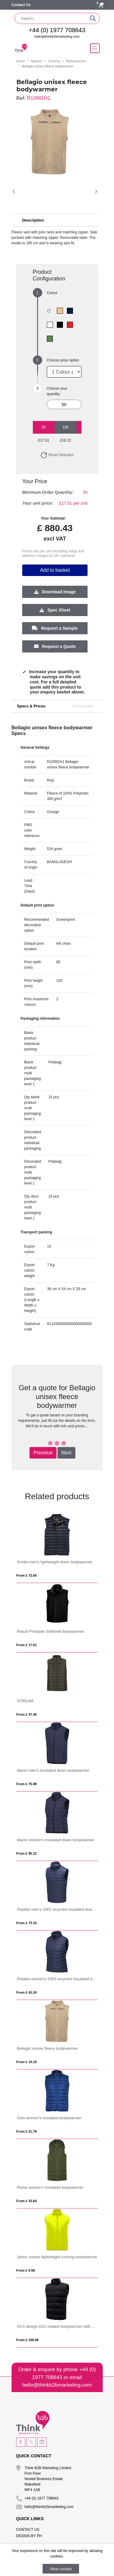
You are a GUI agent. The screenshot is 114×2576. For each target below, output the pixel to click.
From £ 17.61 (26, 1645)
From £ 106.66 (27, 2340)
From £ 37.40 (26, 1714)
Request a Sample (55, 628)
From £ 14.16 (26, 2062)
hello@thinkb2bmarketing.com (56, 36)
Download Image (54, 591)
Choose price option (63, 360)
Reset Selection (57, 455)
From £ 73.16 (26, 1923)
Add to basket (55, 570)
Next (66, 1452)
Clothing (54, 61)
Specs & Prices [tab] (31, 706)
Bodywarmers (76, 61)
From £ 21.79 (26, 2131)
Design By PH (29, 2536)
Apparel (36, 61)
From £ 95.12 (26, 1853)
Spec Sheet (54, 610)
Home (20, 61)
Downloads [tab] (82, 706)
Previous (42, 1452)
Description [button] (33, 220)
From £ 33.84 (26, 2201)
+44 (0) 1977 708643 (57, 30)
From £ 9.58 (25, 2270)
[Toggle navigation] (95, 48)
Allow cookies (61, 2569)
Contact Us (21, 5)
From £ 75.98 (26, 1784)
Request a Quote (54, 646)
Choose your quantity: (57, 391)
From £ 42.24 (26, 1992)
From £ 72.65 (26, 1575)
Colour (52, 293)
